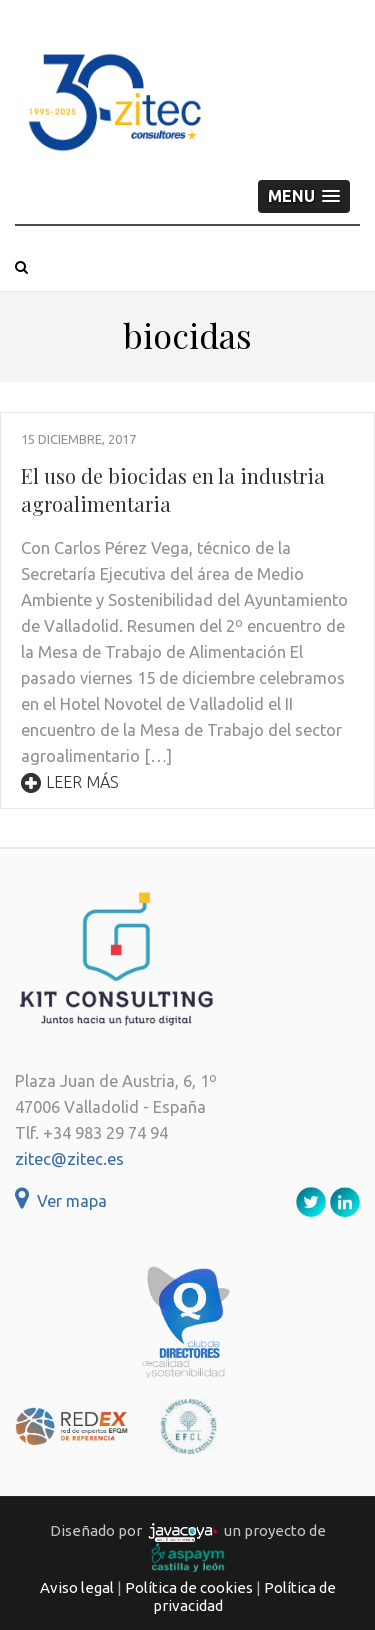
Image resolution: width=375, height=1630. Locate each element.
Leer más (70, 782)
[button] (304, 196)
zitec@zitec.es (69, 1159)
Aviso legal (77, 1587)
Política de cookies (189, 1587)
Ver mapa (61, 1201)
